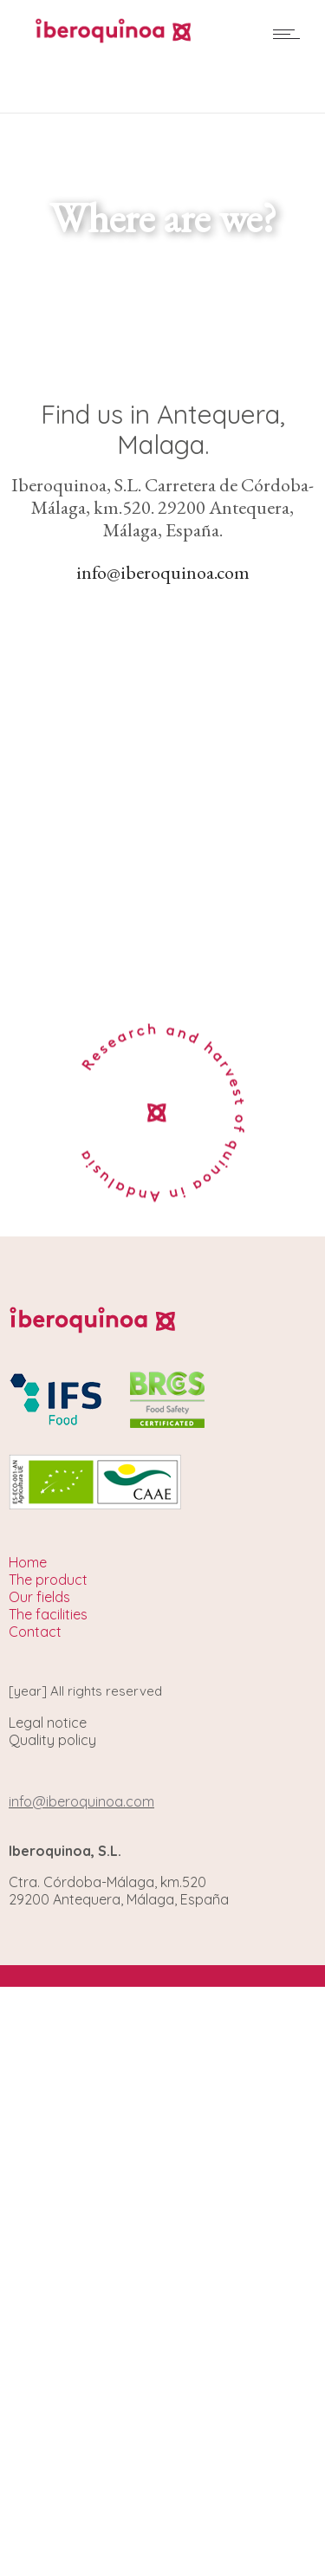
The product (48, 1579)
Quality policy (52, 1740)
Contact (35, 1631)
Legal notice (48, 1722)
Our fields (39, 1597)
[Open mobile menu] (290, 33)
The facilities (48, 1614)
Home (28, 1562)
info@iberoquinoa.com (163, 572)
